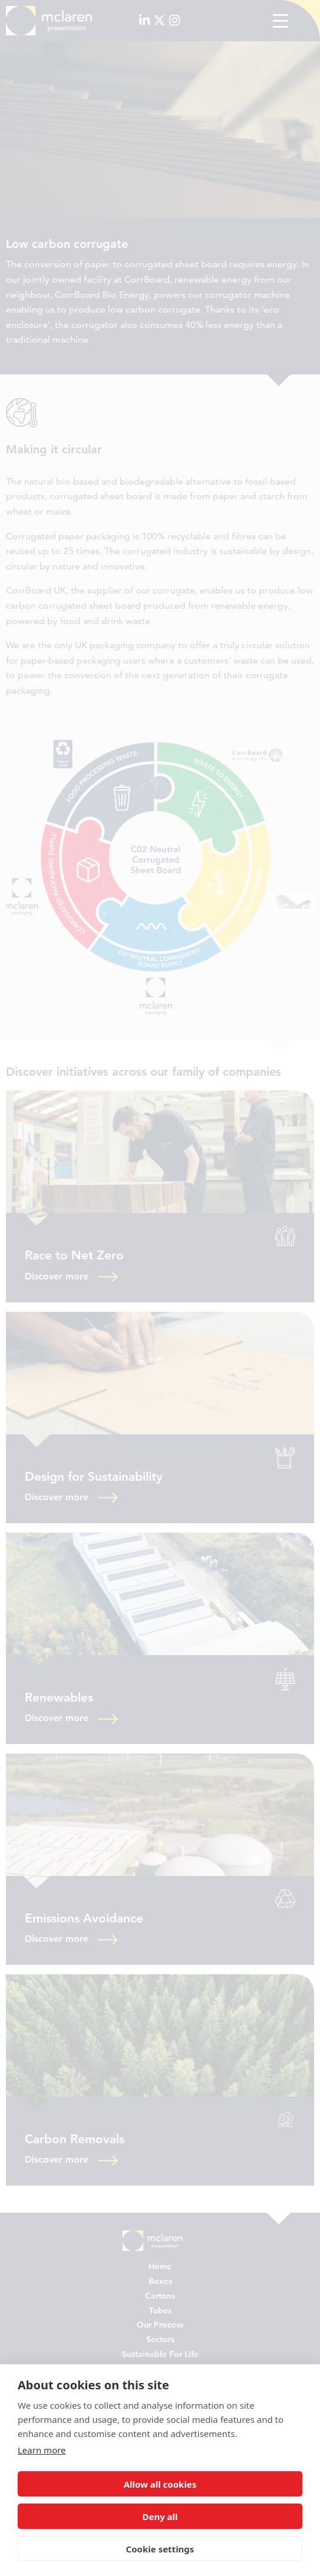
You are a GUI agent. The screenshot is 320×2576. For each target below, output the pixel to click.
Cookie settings (160, 2549)
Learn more (42, 2450)
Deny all (159, 2516)
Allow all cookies (160, 2484)
